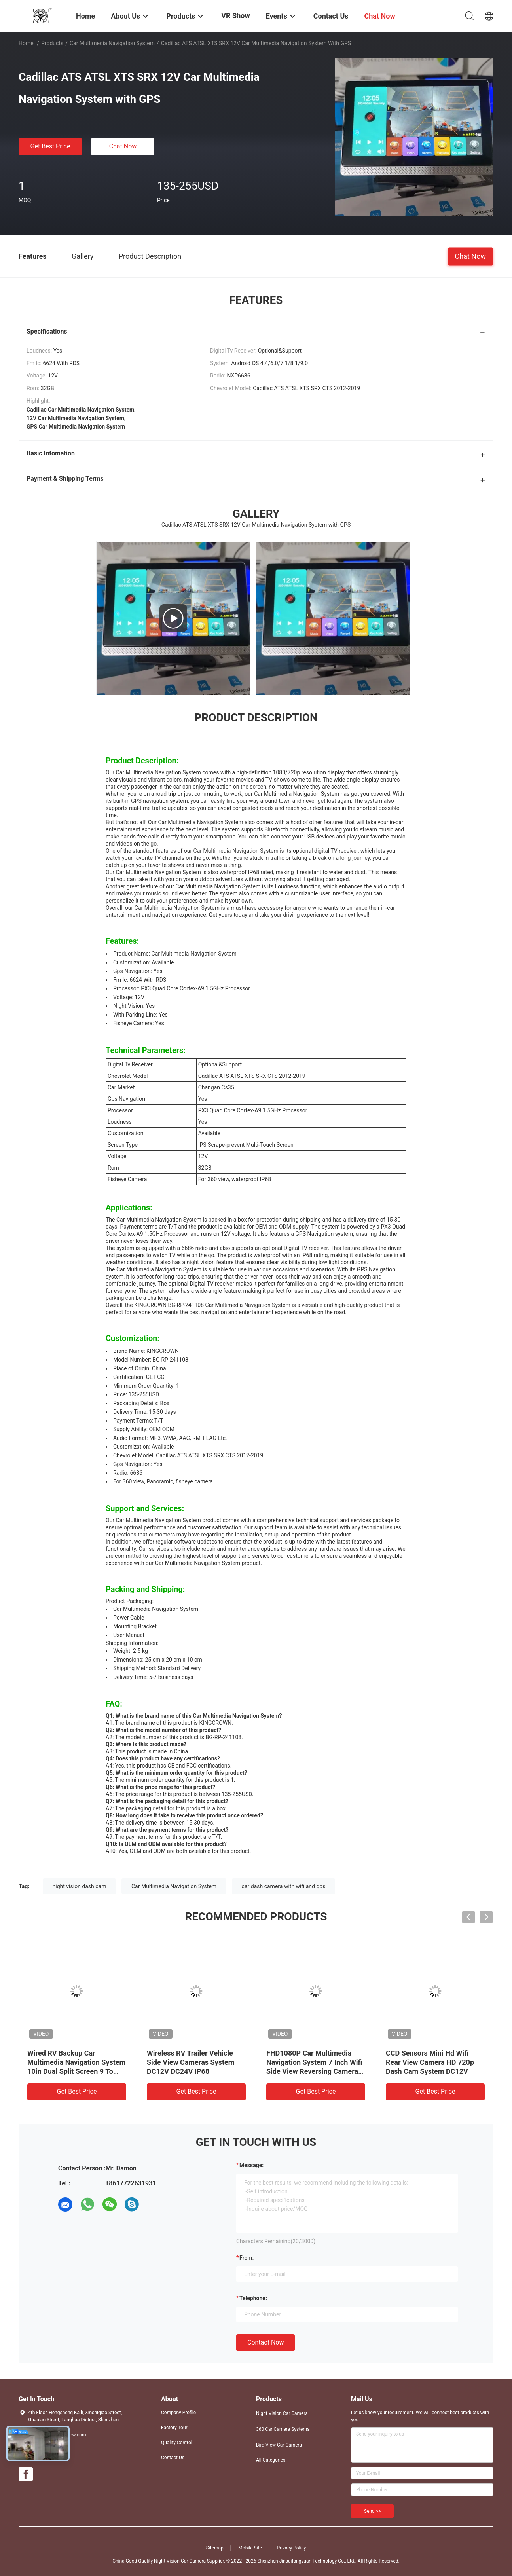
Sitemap (215, 2548)
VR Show (235, 15)
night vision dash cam (79, 1886)
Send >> (372, 2511)
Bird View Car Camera (279, 2445)
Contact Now (265, 2342)
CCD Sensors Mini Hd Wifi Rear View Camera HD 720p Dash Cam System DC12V (430, 2062)
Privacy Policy (291, 2548)
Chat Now (123, 146)
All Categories (270, 2460)
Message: (251, 2165)
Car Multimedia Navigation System (112, 43)
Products (52, 43)
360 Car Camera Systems (282, 2429)
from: (246, 2258)
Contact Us (172, 2457)
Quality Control (176, 2442)
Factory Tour (174, 2427)
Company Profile (178, 2412)
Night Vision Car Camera (282, 2413)
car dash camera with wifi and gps (284, 1886)
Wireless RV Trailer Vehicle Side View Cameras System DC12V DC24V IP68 (190, 2062)
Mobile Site (250, 2548)
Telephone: (253, 2298)
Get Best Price (50, 146)
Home (26, 43)
